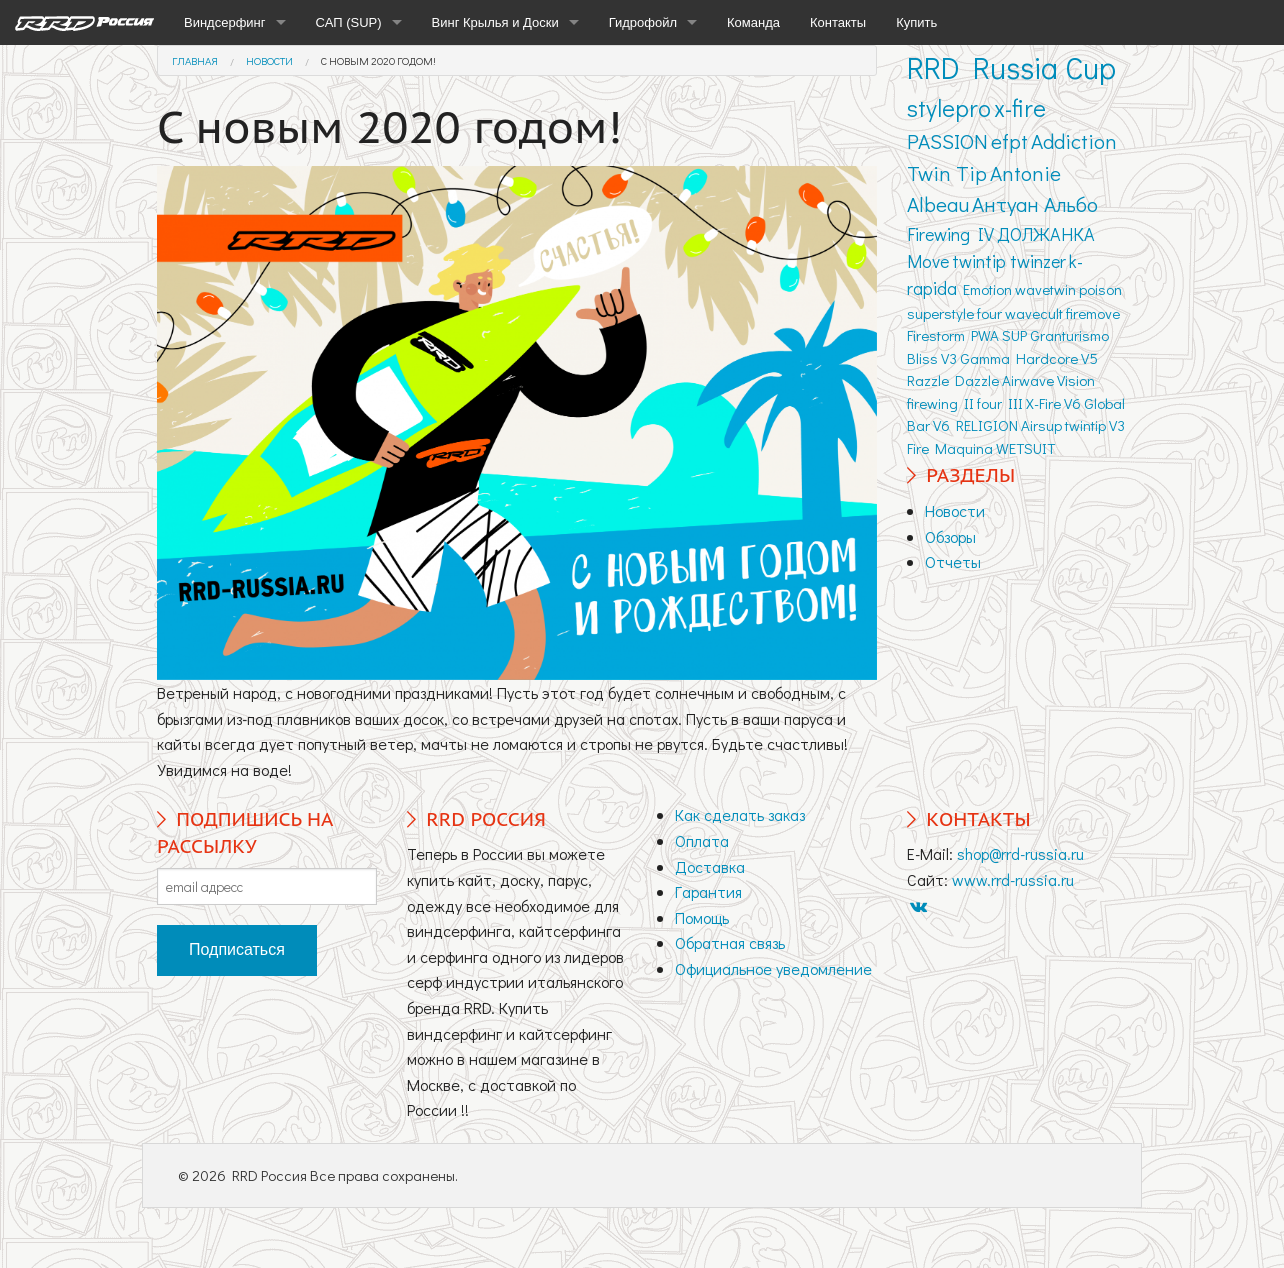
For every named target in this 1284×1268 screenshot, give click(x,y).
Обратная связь (730, 942)
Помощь (702, 917)
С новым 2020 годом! (378, 60)
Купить (916, 22)
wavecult (1034, 313)
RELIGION (987, 425)
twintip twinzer (1009, 261)
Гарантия (708, 891)
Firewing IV (950, 234)
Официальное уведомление (773, 968)
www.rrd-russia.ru (1013, 879)
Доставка (710, 866)
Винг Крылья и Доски (495, 22)
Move (928, 261)
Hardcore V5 (1057, 358)
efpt (1009, 141)
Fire (918, 448)
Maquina (964, 448)
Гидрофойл (643, 22)
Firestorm (936, 335)
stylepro (949, 107)
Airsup (1041, 425)
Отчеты (953, 561)
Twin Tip (947, 173)
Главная (195, 60)
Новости (269, 60)
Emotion (987, 289)
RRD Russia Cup (1011, 67)
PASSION (947, 141)
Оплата (702, 840)
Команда (753, 22)
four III (1000, 403)
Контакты (838, 22)
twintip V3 (1095, 425)
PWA (985, 335)
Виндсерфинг (225, 22)
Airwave (1028, 380)
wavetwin (1045, 289)
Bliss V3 (932, 358)
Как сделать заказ (740, 814)
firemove (1093, 313)
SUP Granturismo (1055, 335)
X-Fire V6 (1053, 403)
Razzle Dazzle (953, 380)
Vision (1076, 380)
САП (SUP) (349, 22)
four (989, 313)
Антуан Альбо (1035, 204)
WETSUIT (1025, 448)
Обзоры (950, 536)
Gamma (985, 358)
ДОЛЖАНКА (1046, 234)
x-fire (1020, 107)
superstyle (940, 313)
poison (1100, 289)
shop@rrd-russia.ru (1020, 853)
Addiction (1074, 141)
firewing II (940, 403)
